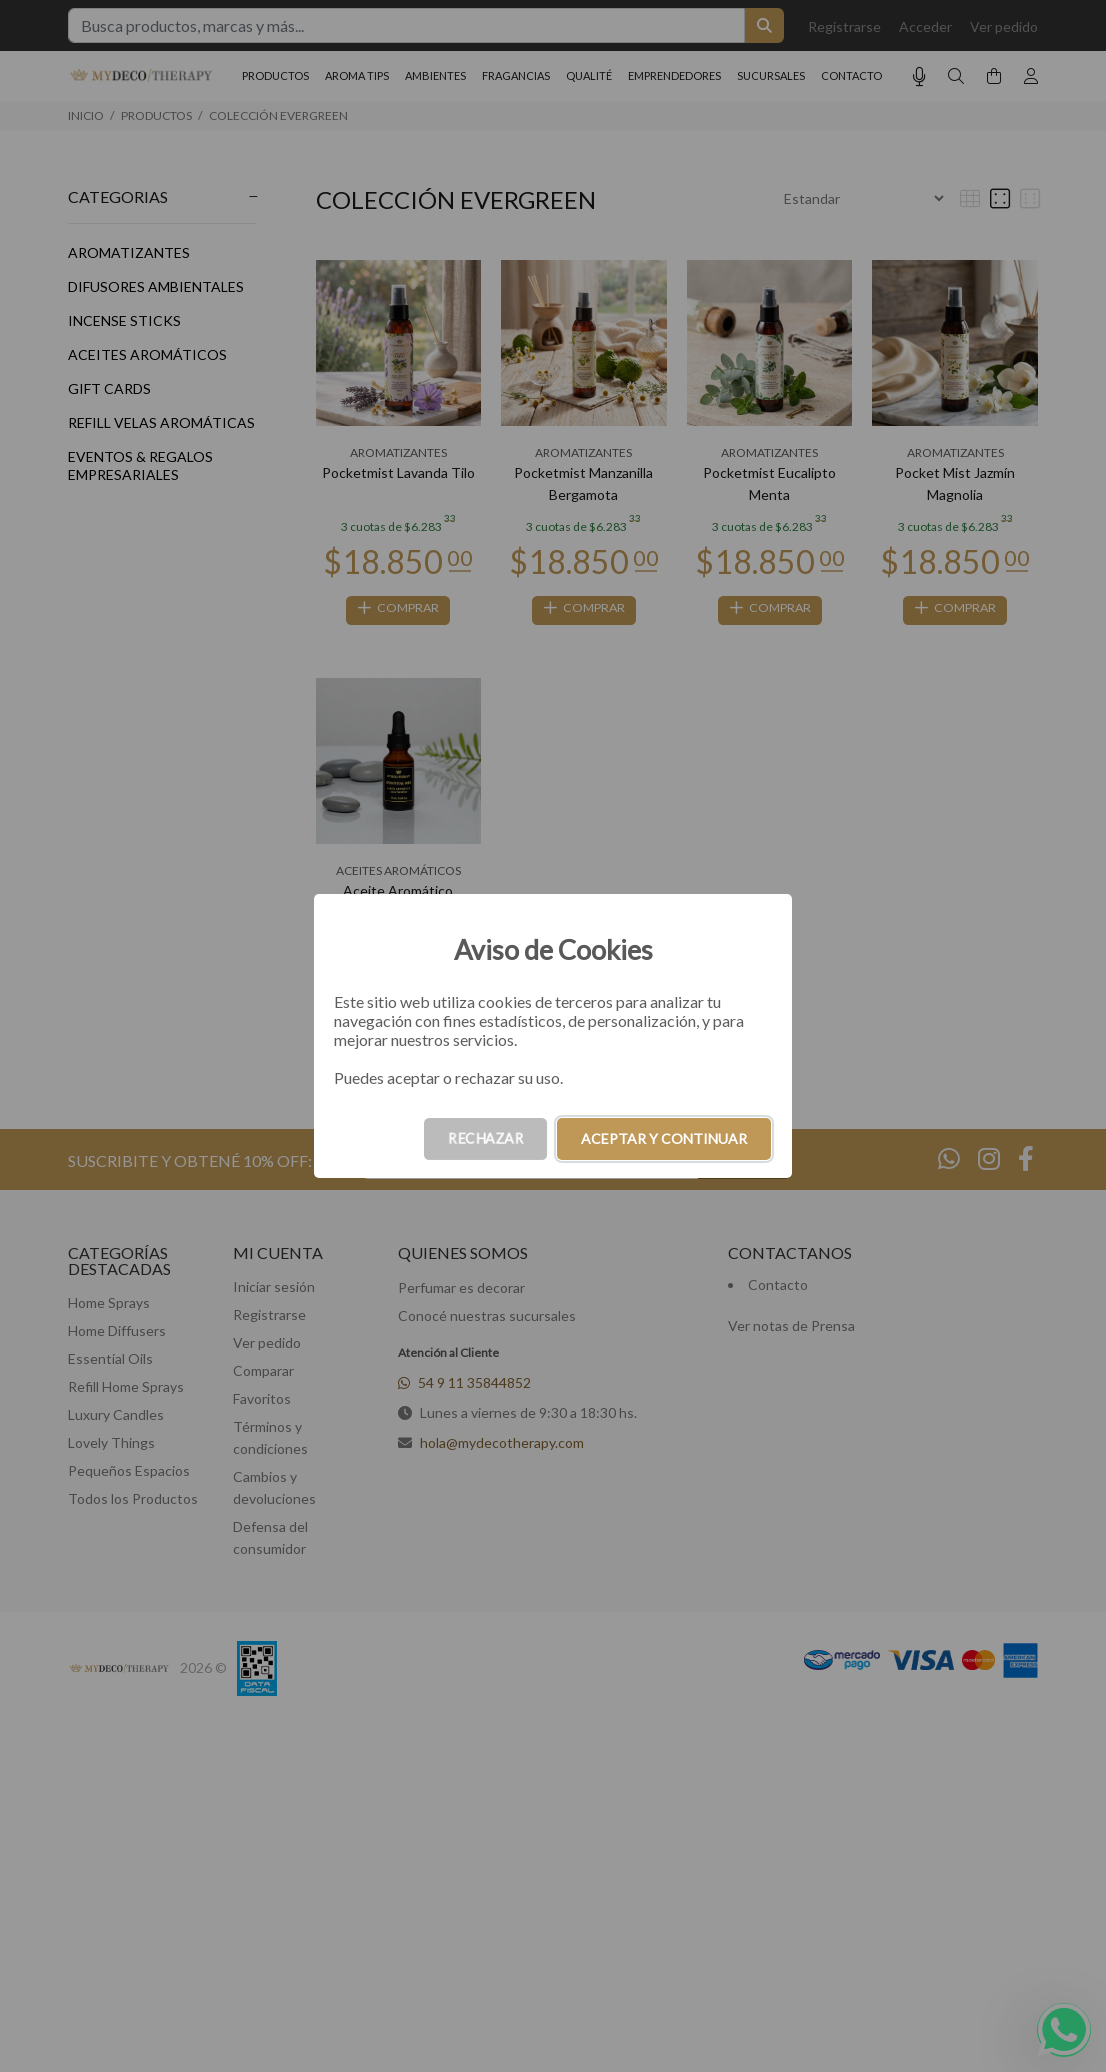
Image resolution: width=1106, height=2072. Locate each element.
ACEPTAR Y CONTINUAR (664, 1138)
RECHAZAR (485, 1138)
